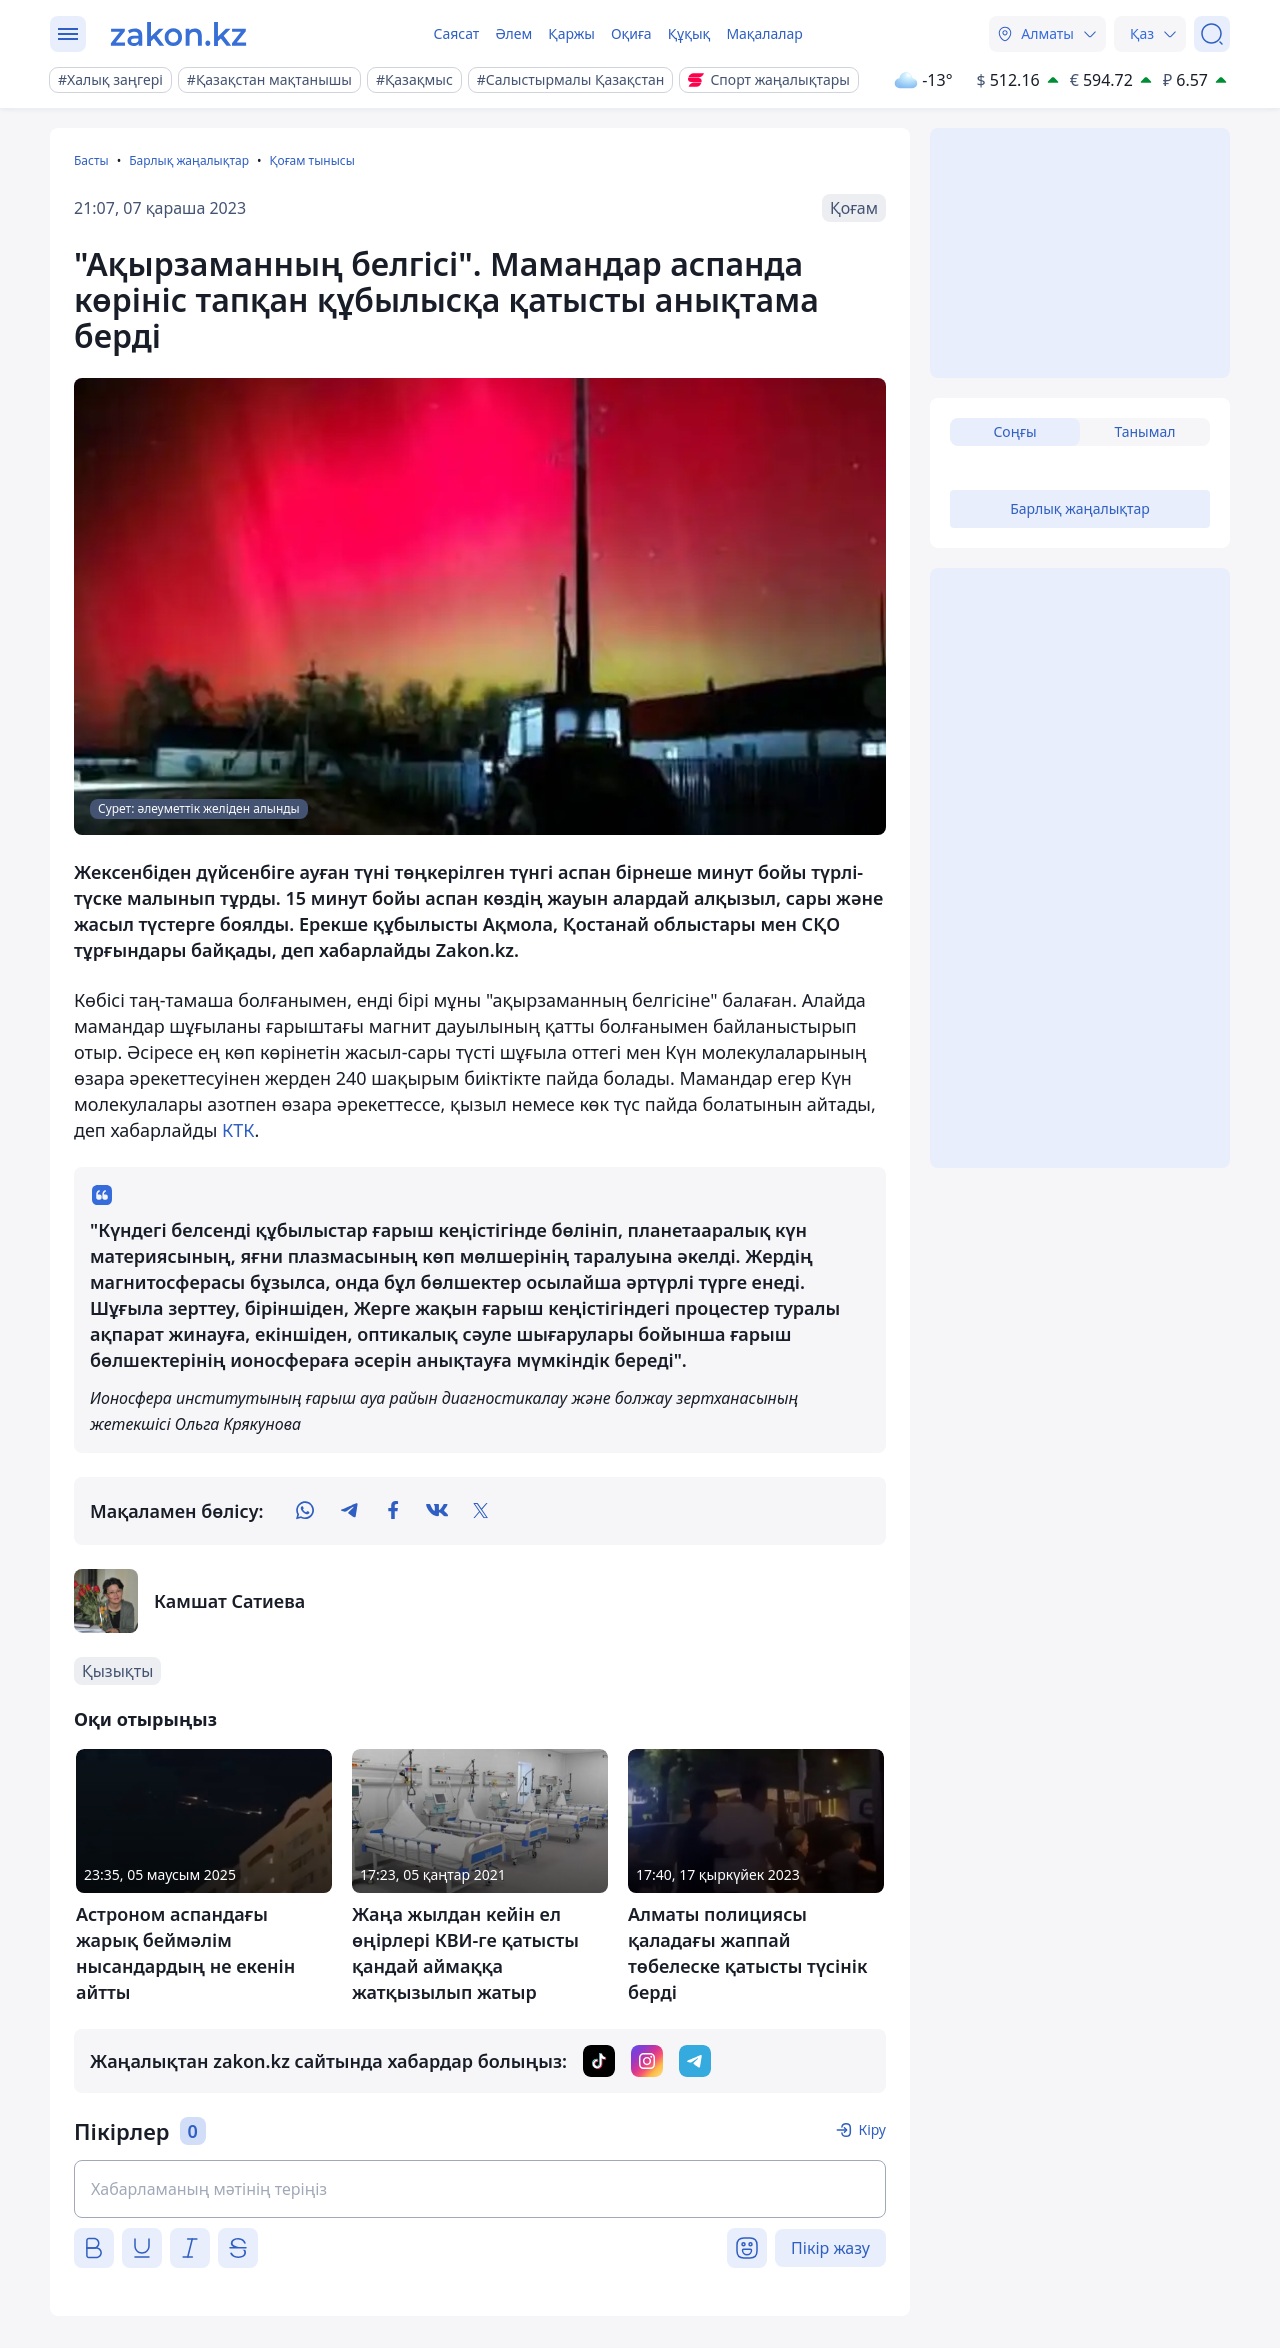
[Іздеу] (1212, 34)
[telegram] (349, 1511)
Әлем (513, 33)
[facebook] (393, 1511)
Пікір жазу (830, 2248)
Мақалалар (764, 33)
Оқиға (631, 33)
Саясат (456, 33)
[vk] (437, 1511)
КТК (238, 1130)
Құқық (689, 33)
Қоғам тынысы (311, 160)
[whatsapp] (305, 1511)
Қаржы (571, 33)
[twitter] (481, 1511)
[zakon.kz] (178, 34)
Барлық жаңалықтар (189, 160)
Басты (91, 160)
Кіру (872, 2129)
